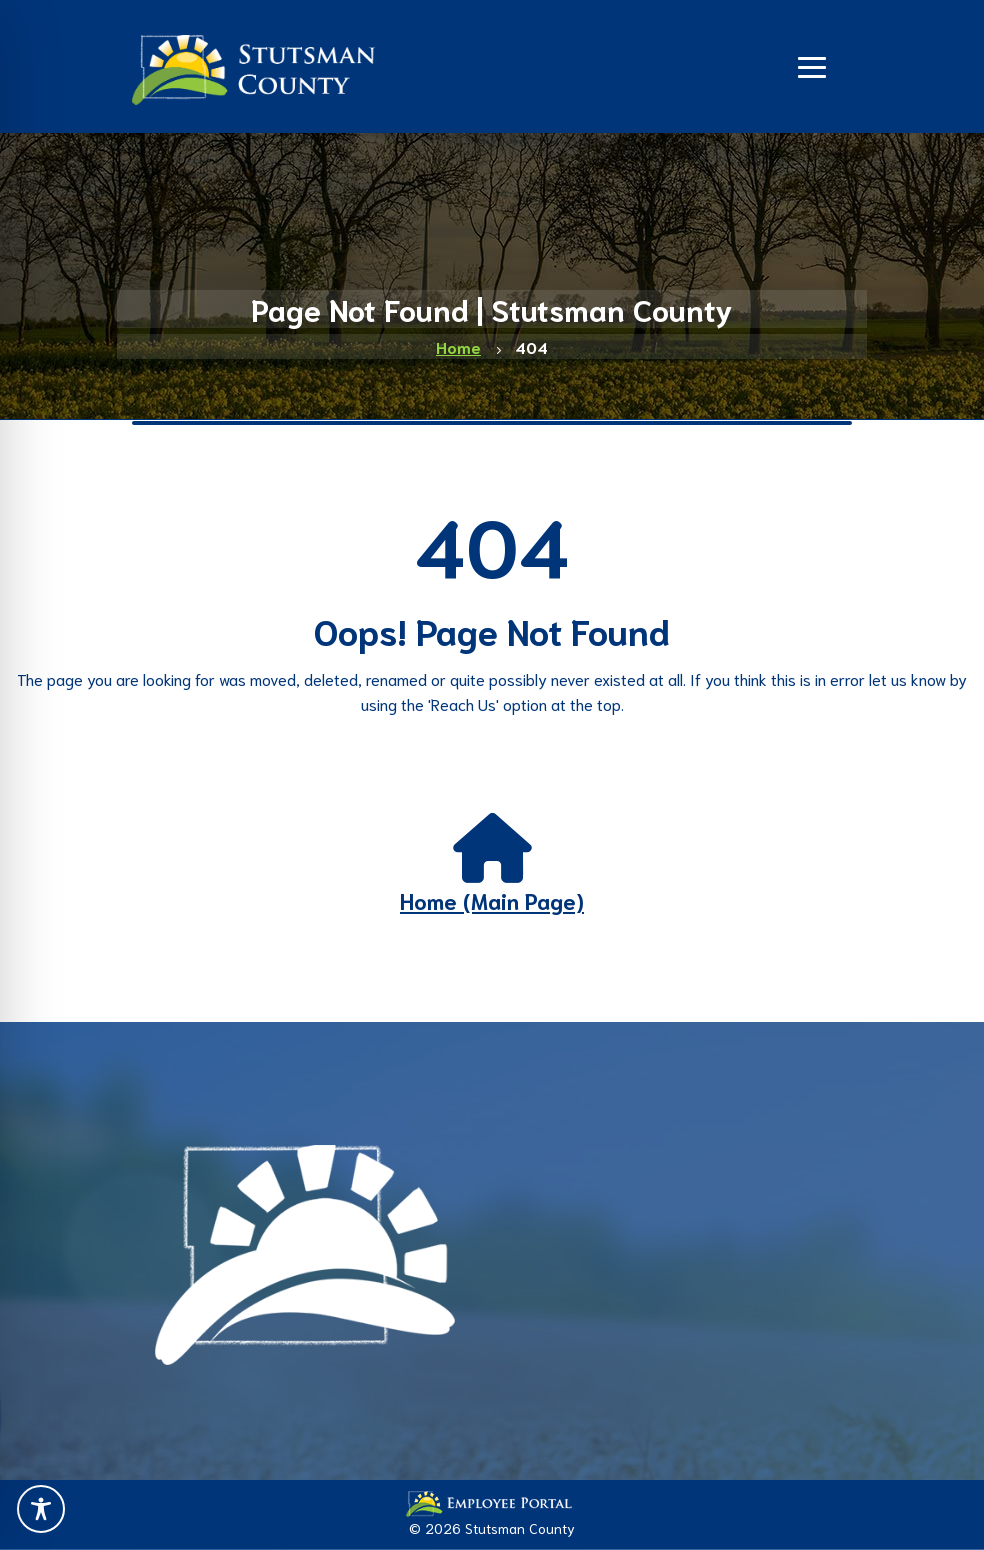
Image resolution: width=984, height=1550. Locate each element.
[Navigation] (812, 65)
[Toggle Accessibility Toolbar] (41, 1509)
